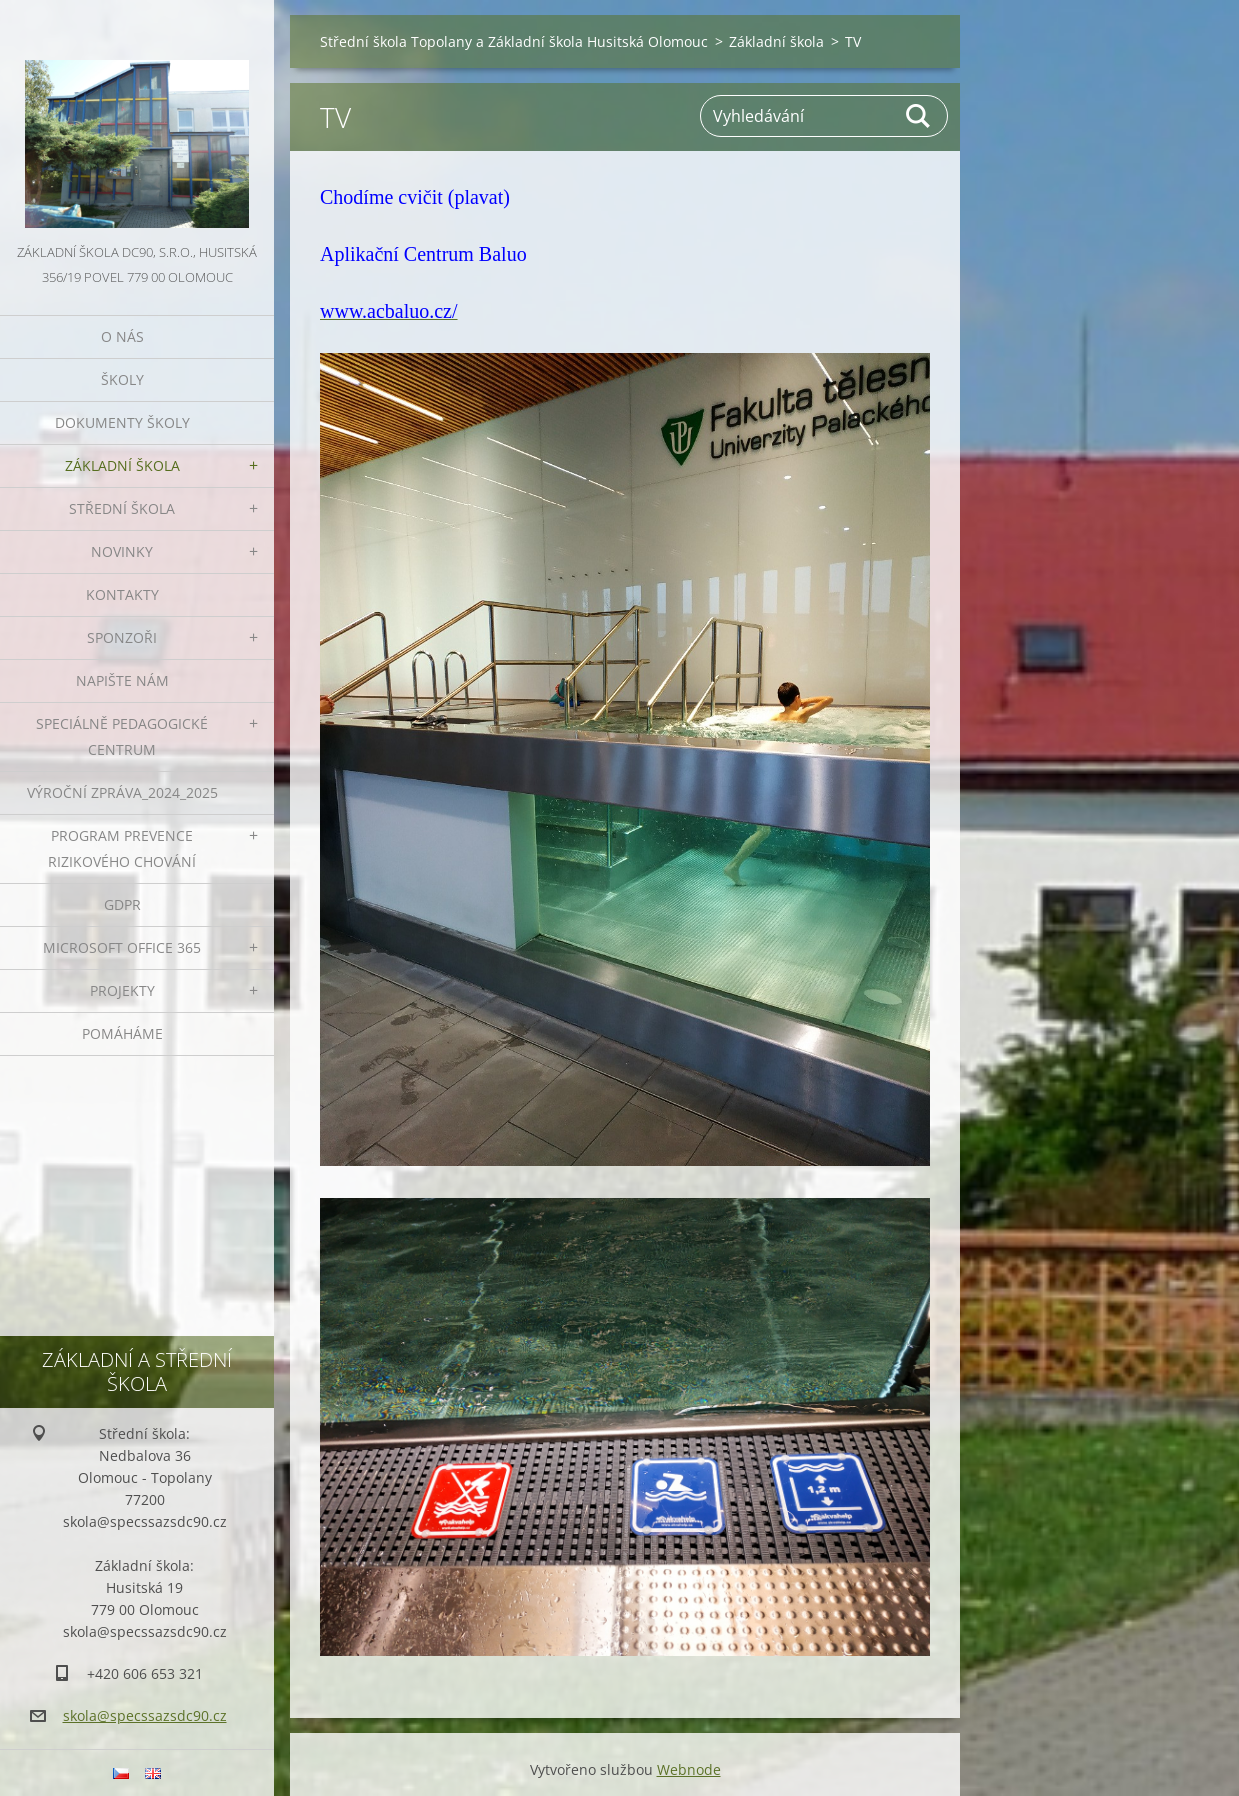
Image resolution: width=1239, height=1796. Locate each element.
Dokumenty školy (122, 422)
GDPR (122, 904)
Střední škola (122, 508)
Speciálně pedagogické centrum (122, 736)
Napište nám (122, 680)
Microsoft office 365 (122, 947)
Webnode (689, 1769)
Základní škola (122, 465)
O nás (122, 336)
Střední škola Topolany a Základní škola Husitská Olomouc (514, 41)
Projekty (122, 990)
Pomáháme (122, 1033)
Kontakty (122, 594)
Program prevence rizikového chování (122, 848)
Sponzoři (122, 637)
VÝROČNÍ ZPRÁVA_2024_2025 (122, 792)
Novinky (122, 551)
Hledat (919, 116)
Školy (122, 379)
